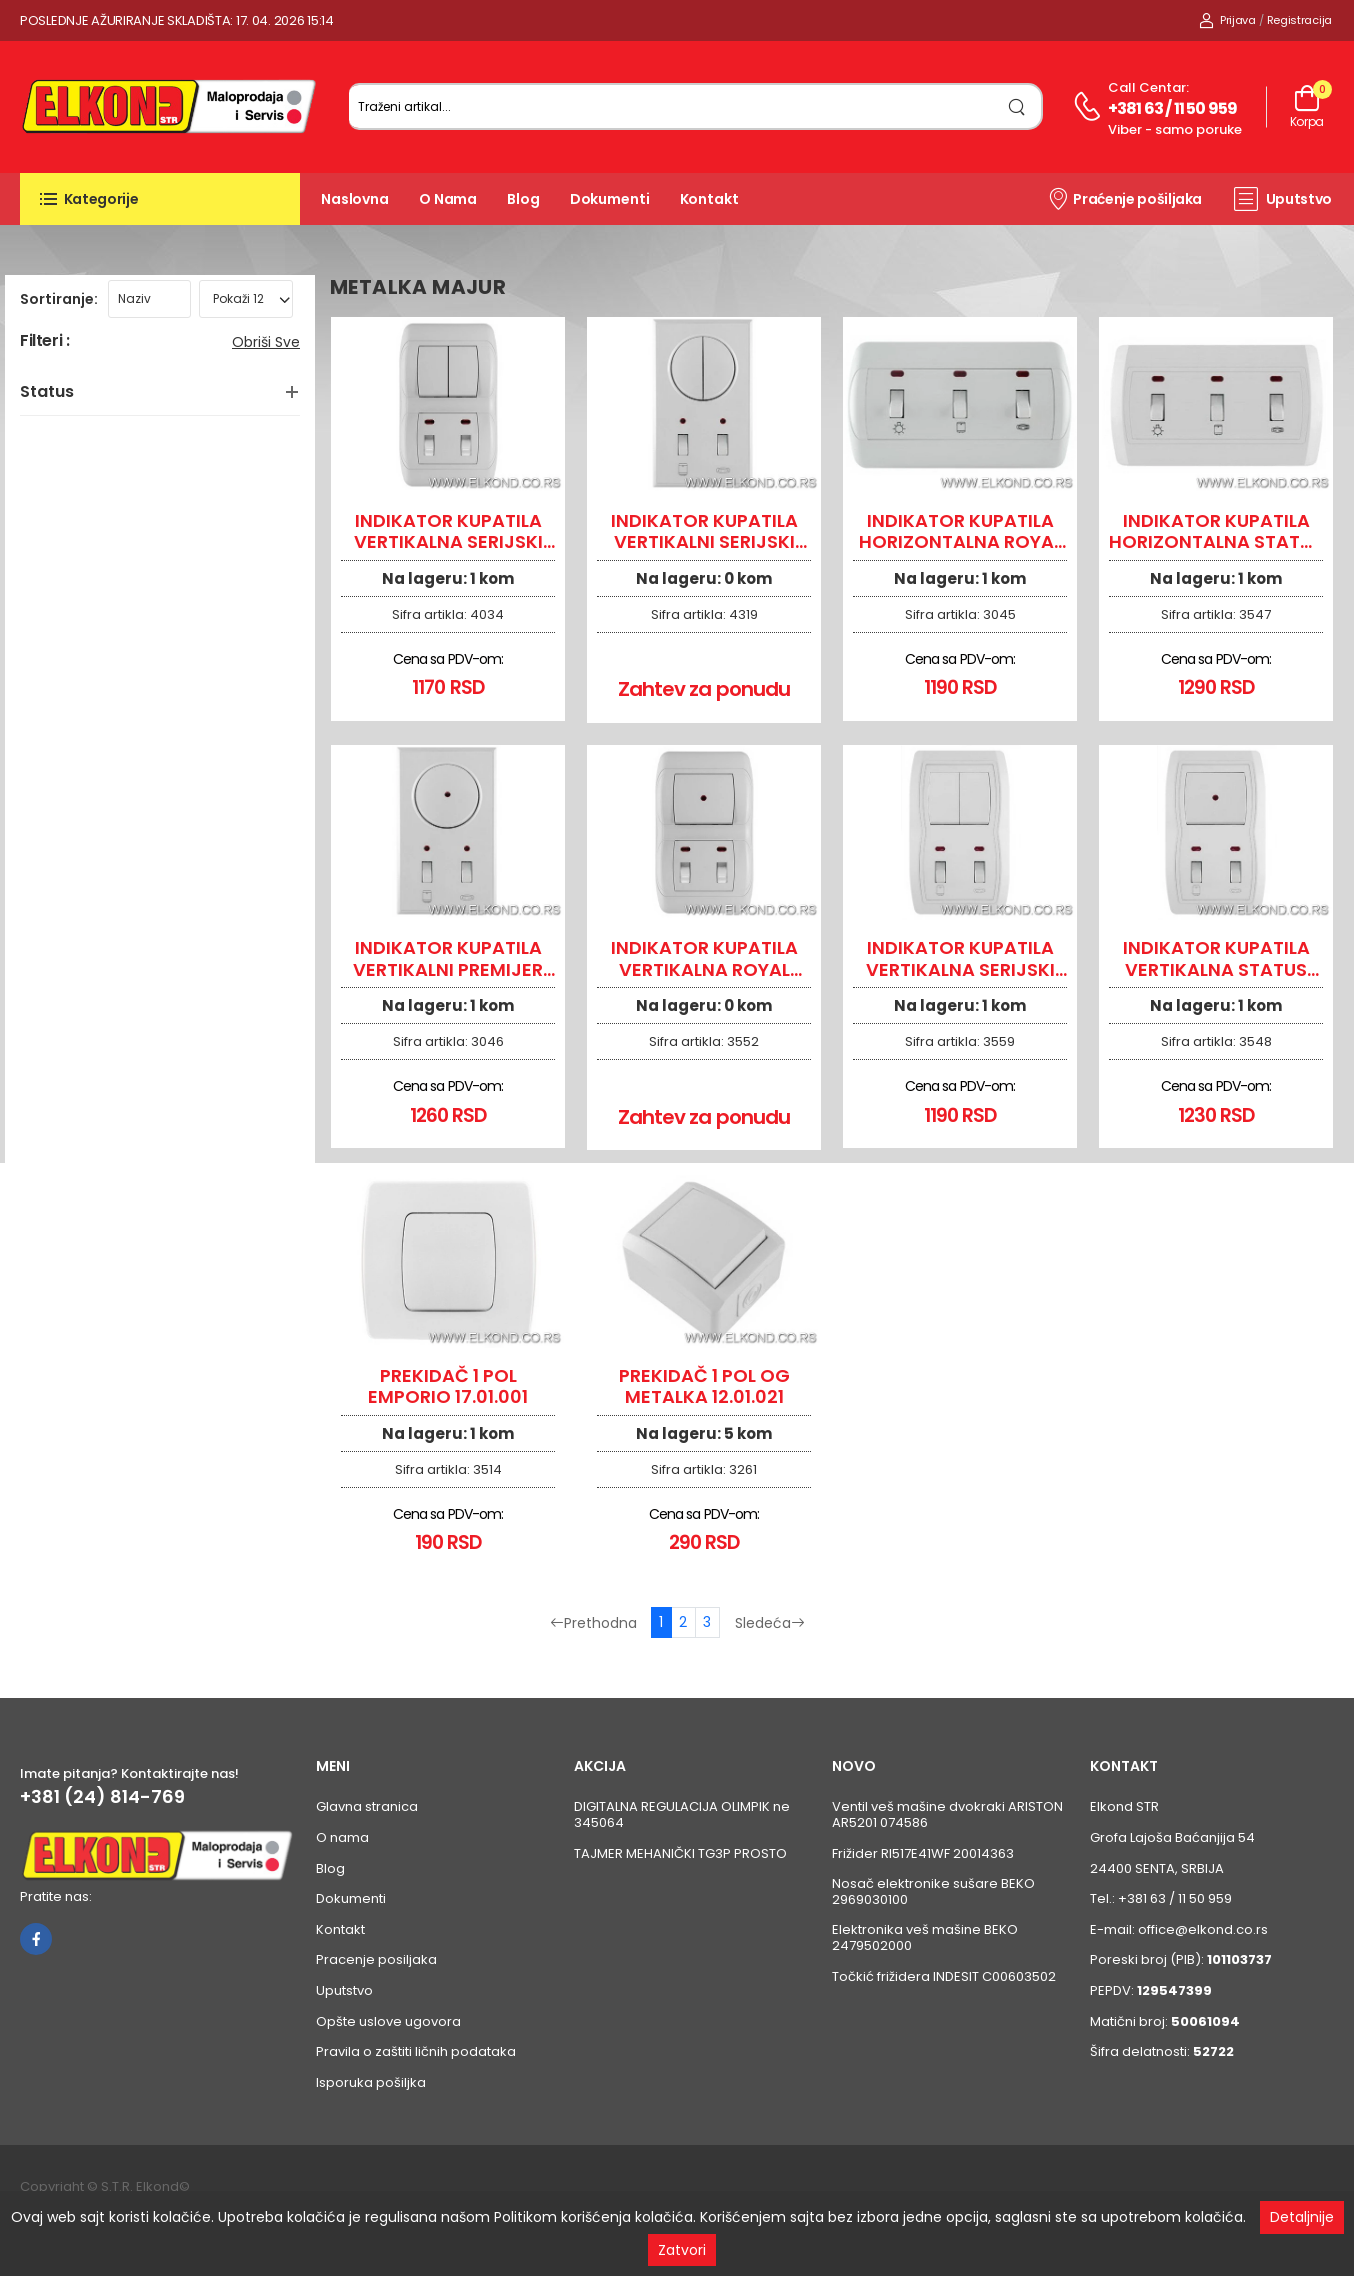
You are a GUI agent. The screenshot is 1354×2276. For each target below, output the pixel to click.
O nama (448, 199)
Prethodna (593, 1623)
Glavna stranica (367, 1806)
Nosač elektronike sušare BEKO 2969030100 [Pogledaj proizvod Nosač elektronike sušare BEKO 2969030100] (933, 1891)
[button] (160, 199)
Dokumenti (610, 199)
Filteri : (44, 341)
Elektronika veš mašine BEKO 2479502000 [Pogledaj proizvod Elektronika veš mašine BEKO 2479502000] (925, 1937)
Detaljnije (1302, 2217)
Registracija (1299, 20)
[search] (1017, 106)
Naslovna (355, 199)
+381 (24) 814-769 (102, 1797)
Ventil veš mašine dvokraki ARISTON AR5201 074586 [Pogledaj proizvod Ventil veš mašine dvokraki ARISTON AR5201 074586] (947, 1814)
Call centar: (1148, 87)
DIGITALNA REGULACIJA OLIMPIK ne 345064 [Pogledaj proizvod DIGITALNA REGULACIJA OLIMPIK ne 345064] (682, 1814)
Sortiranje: (59, 299)
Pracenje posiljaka (376, 1959)
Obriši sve (266, 342)
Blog (523, 199)
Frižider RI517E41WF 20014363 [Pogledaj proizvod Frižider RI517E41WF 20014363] (923, 1853)
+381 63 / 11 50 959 (1173, 108)
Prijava (1227, 20)
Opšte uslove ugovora (388, 2021)
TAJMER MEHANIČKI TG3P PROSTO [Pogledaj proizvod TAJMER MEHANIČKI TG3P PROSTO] (680, 1853)
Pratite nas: (56, 1896)
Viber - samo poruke (1175, 129)
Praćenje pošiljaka (1124, 198)
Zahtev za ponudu (704, 689)
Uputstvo (1283, 199)
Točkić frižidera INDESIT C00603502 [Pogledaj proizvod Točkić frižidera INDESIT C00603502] (944, 1976)
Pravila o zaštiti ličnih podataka (416, 2051)
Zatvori (682, 2250)
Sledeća (770, 1623)
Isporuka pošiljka (371, 2082)
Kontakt (709, 199)
